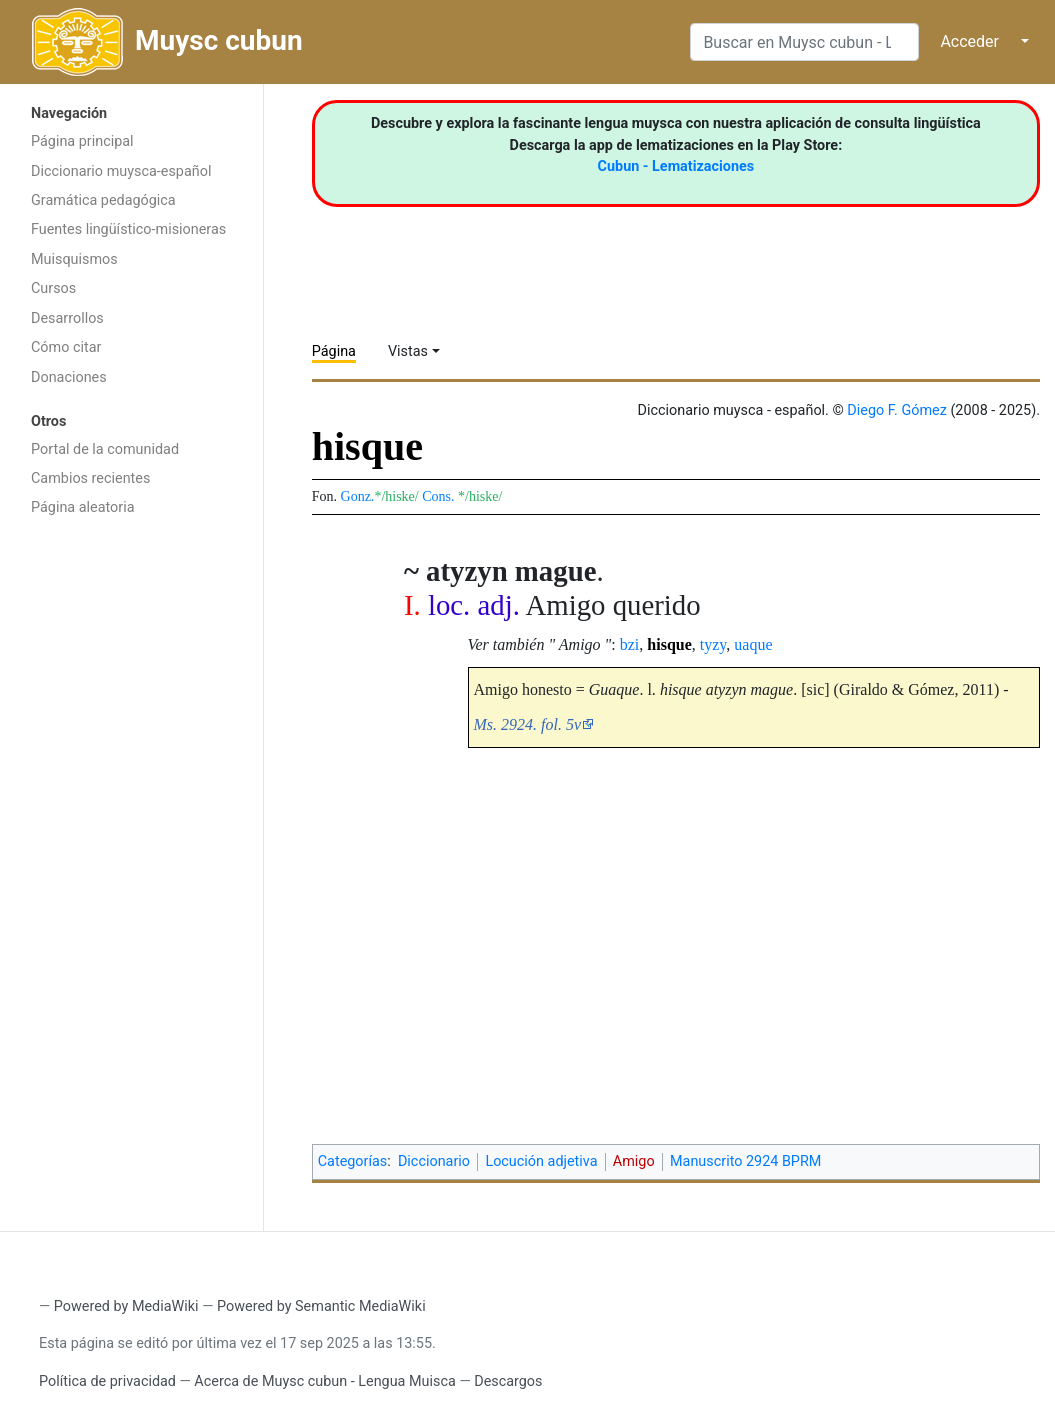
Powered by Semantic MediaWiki (321, 1306)
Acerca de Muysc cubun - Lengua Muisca (324, 1381)
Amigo (634, 1161)
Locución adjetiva (541, 1161)
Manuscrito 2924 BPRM (745, 1161)
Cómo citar (66, 347)
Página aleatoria (83, 507)
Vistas (408, 351)
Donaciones (69, 377)
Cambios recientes (90, 478)
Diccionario (434, 1161)
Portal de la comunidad (105, 449)
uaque (753, 644)
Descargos (508, 1381)
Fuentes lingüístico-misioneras (128, 229)
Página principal (82, 141)
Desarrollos (67, 318)
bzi (630, 644)
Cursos (53, 288)
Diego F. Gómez (897, 410)
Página (334, 351)
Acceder (969, 41)
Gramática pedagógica (103, 200)
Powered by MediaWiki (126, 1306)
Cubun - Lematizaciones (676, 166)
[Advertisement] (131, 845)
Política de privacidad (107, 1381)
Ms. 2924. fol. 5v (528, 724)
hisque (669, 644)
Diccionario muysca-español (121, 171)
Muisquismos (74, 259)
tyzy (713, 644)
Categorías (353, 1161)
